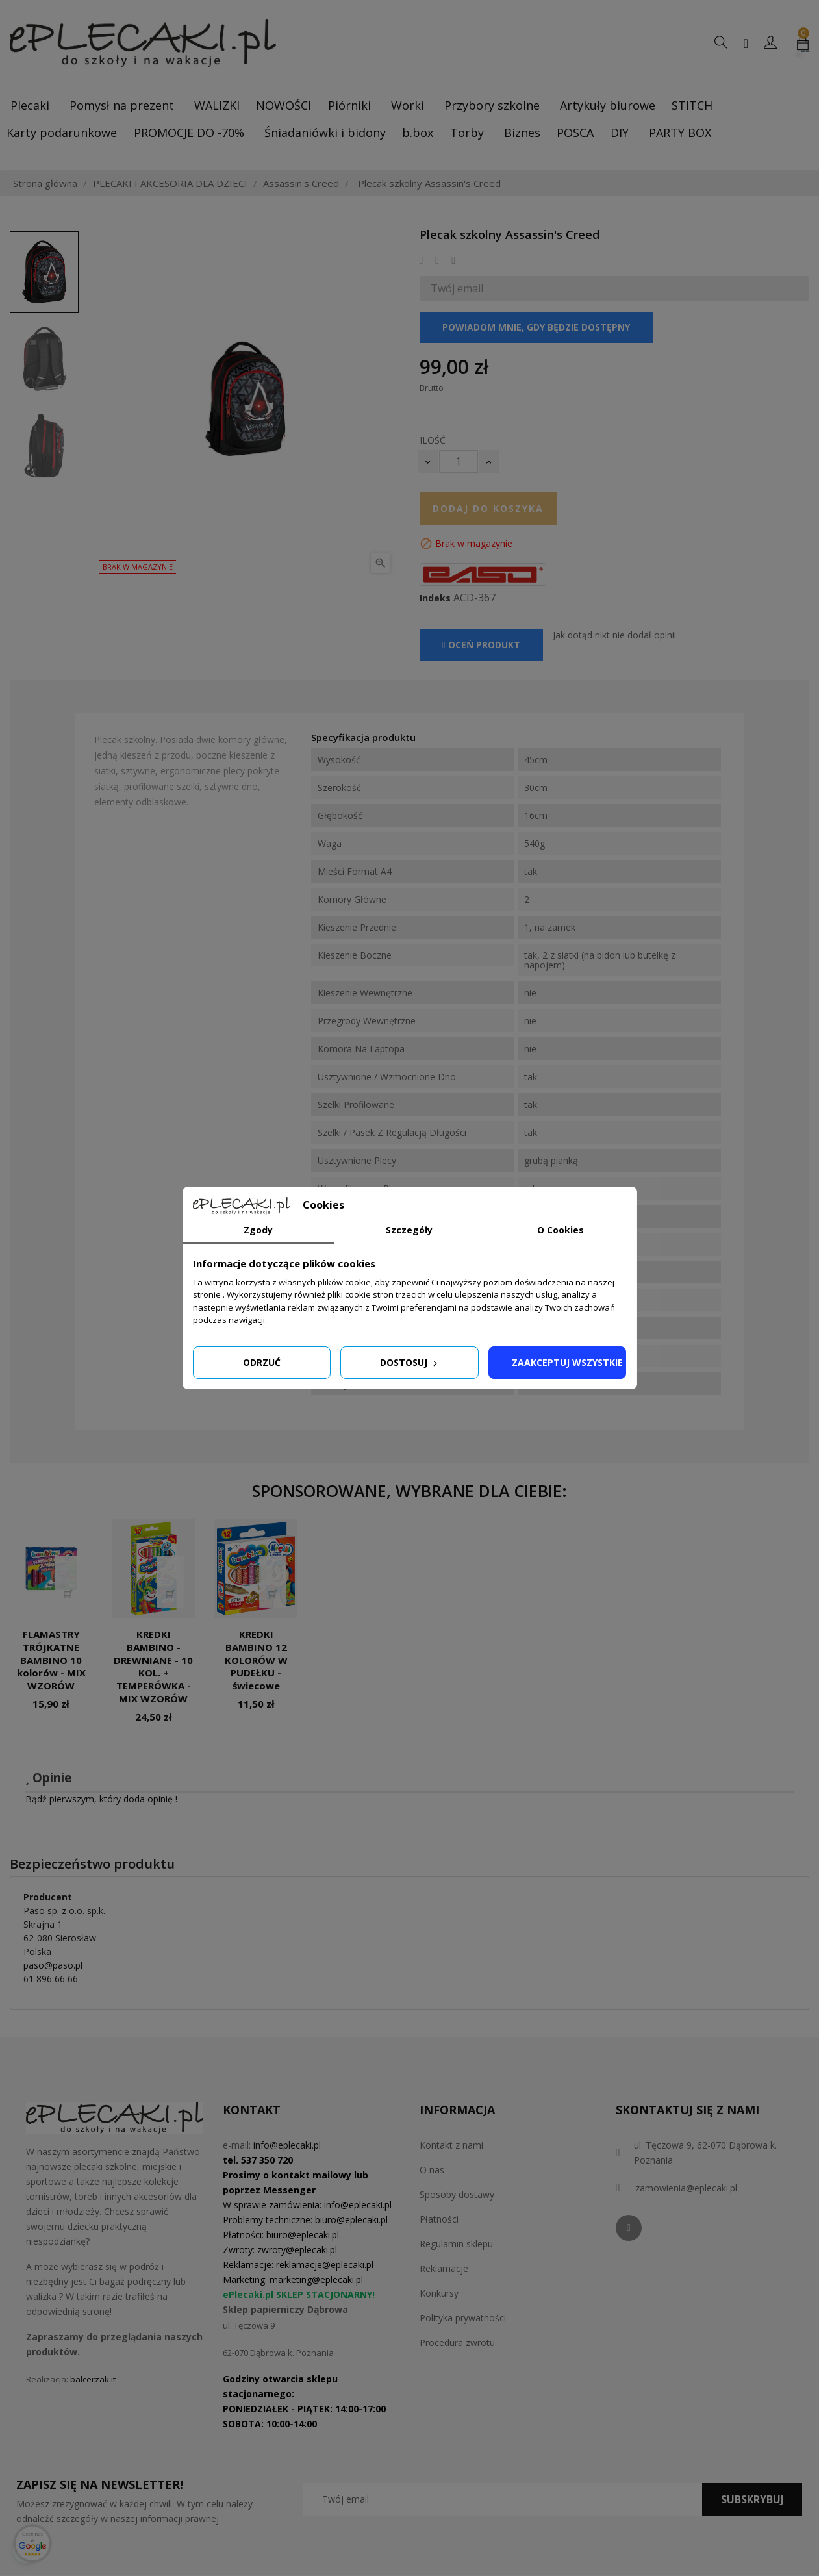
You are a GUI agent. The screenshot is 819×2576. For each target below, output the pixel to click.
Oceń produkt (481, 644)
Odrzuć (262, 1362)
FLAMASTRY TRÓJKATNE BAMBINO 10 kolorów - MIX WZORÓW (51, 1660)
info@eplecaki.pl (287, 2145)
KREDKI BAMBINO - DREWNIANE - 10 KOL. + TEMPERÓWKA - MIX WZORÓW (153, 1666)
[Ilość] (458, 461)
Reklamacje (444, 2268)
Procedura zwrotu (457, 2342)
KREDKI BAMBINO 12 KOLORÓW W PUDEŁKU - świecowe (256, 1660)
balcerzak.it (93, 2379)
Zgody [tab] (258, 1230)
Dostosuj (410, 1362)
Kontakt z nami (451, 2145)
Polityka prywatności (463, 2318)
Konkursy (439, 2293)
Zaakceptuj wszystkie (567, 1362)
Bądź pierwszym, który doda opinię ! (101, 1799)
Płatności (439, 2219)
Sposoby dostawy (457, 2194)
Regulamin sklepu (456, 2244)
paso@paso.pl (52, 1965)
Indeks (435, 598)
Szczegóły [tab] (409, 1230)
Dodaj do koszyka (488, 508)
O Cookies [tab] (560, 1230)
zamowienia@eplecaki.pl (686, 2188)
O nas (432, 2170)
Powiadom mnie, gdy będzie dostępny (536, 327)
